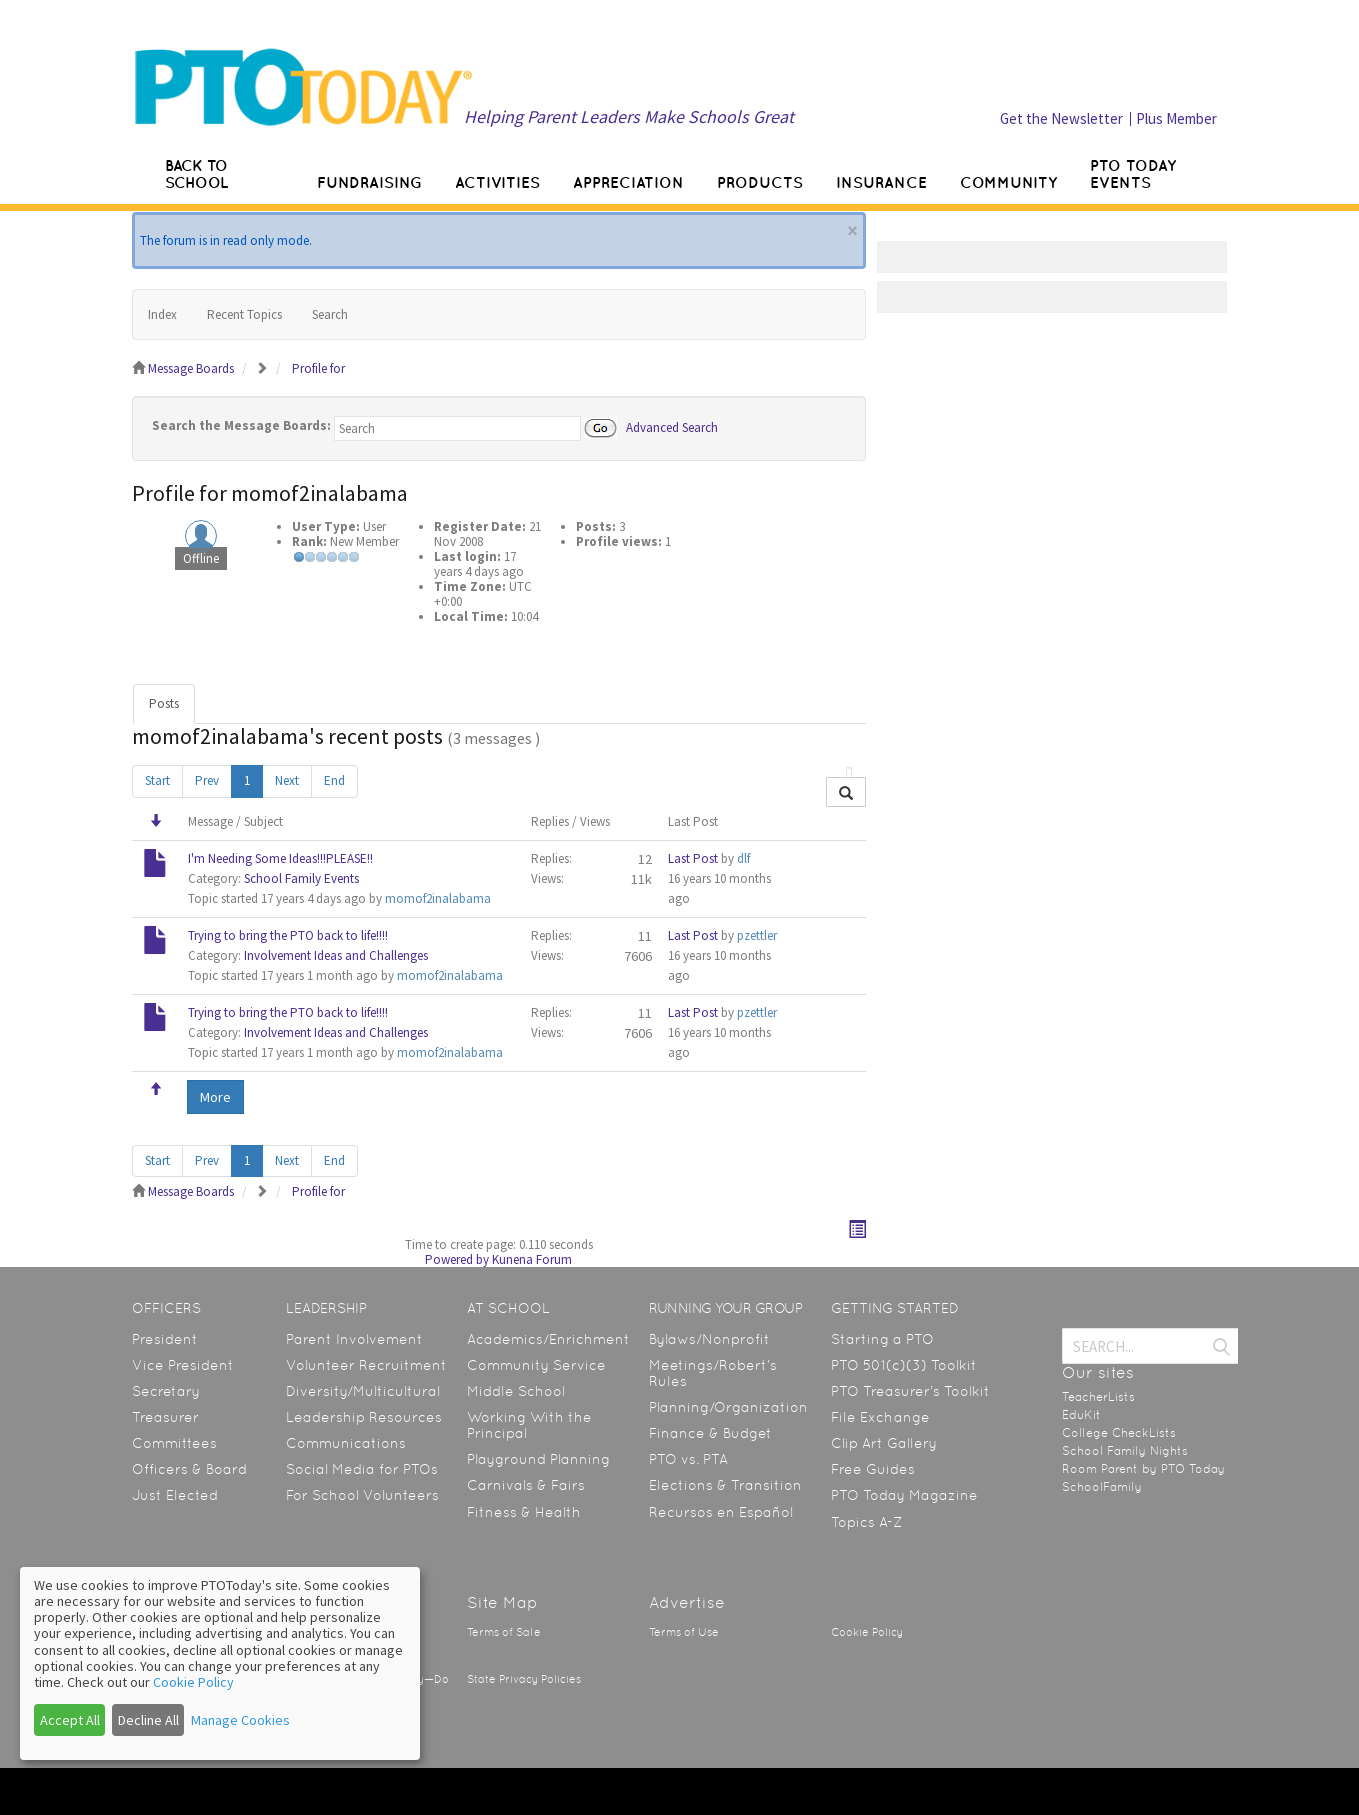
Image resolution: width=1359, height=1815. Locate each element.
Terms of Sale (504, 1632)
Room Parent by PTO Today (1143, 1469)
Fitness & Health (524, 1512)
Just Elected (175, 1495)
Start (157, 780)
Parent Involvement (354, 1339)
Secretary (166, 1391)
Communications (346, 1443)
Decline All (148, 1720)
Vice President (183, 1365)
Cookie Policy (867, 1632)
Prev (207, 780)
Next (287, 780)
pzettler (757, 935)
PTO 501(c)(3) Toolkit (904, 1365)
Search (330, 314)
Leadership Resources (364, 1417)
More (215, 1097)
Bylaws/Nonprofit (709, 1339)
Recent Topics (244, 314)
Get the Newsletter (1061, 118)
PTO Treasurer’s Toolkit (910, 1391)
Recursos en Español (721, 1512)
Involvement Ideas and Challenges (336, 955)
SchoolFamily (1102, 1487)
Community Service (536, 1365)
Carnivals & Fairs (526, 1485)
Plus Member (1176, 118)
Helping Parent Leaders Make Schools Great (629, 116)
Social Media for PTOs (362, 1469)
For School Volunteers (362, 1495)
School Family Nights (1125, 1451)
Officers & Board (189, 1469)
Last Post (693, 858)
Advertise (687, 1602)
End (334, 780)
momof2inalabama (438, 898)
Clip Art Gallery (884, 1443)
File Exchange (880, 1417)
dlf (743, 858)
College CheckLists (1119, 1433)
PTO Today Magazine (904, 1495)
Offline (201, 558)
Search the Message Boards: (241, 425)
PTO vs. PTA (688, 1459)
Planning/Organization (728, 1407)
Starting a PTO (882, 1339)
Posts (164, 703)
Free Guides (873, 1469)
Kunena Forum (532, 1259)
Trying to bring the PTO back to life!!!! (288, 935)
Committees (174, 1443)
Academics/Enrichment (548, 1339)
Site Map (502, 1602)
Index (162, 314)
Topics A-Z (866, 1522)
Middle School (516, 1391)
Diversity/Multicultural (363, 1391)
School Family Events (301, 878)
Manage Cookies (240, 1720)
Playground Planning (538, 1459)
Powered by (457, 1259)
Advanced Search (672, 426)
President (165, 1339)
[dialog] (220, 1663)
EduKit (1081, 1415)
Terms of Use (684, 1632)
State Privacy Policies (524, 1679)
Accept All (70, 1720)
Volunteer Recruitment (366, 1365)
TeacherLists (1098, 1397)
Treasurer (165, 1417)
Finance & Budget (710, 1433)
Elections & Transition (725, 1485)
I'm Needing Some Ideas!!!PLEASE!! (280, 858)
